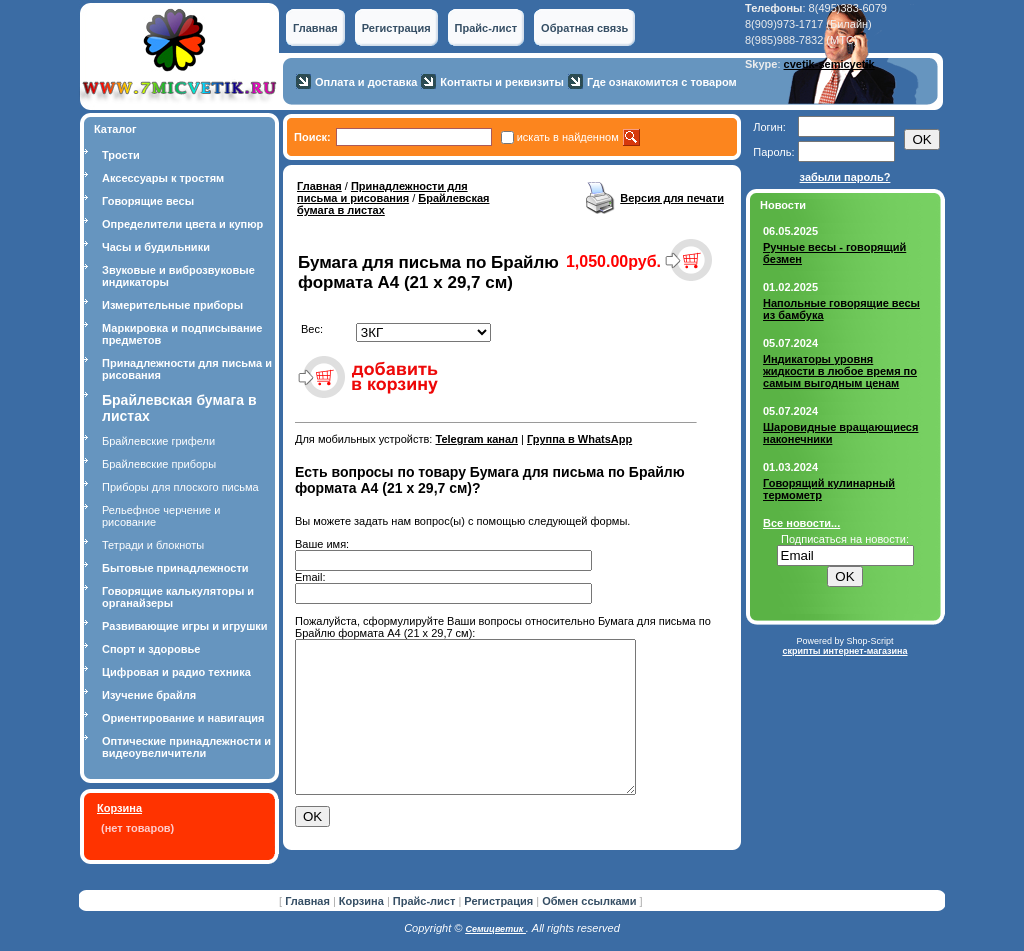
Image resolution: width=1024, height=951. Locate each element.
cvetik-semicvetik (829, 64)
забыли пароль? (845, 177)
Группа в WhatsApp (579, 439)
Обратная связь (584, 28)
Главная (315, 28)
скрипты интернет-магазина (844, 651)
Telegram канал (476, 439)
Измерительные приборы (172, 305)
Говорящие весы (148, 201)
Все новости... (801, 523)
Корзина (119, 808)
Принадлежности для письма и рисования (382, 192)
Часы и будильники (156, 247)
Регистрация (396, 28)
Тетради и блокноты (153, 545)
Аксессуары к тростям (163, 178)
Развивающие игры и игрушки (185, 626)
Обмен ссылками (589, 906)
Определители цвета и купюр (182, 224)
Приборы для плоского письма (180, 487)
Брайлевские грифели (158, 441)
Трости (121, 155)
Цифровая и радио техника (176, 672)
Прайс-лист (486, 28)
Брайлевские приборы (159, 464)
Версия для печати (672, 198)
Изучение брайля (149, 695)
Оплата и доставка (366, 82)
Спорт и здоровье (151, 649)
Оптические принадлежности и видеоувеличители (186, 747)
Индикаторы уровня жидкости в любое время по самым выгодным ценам (840, 371)
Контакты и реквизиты (502, 82)
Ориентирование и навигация (183, 718)
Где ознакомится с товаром (662, 82)
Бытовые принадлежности (175, 568)
